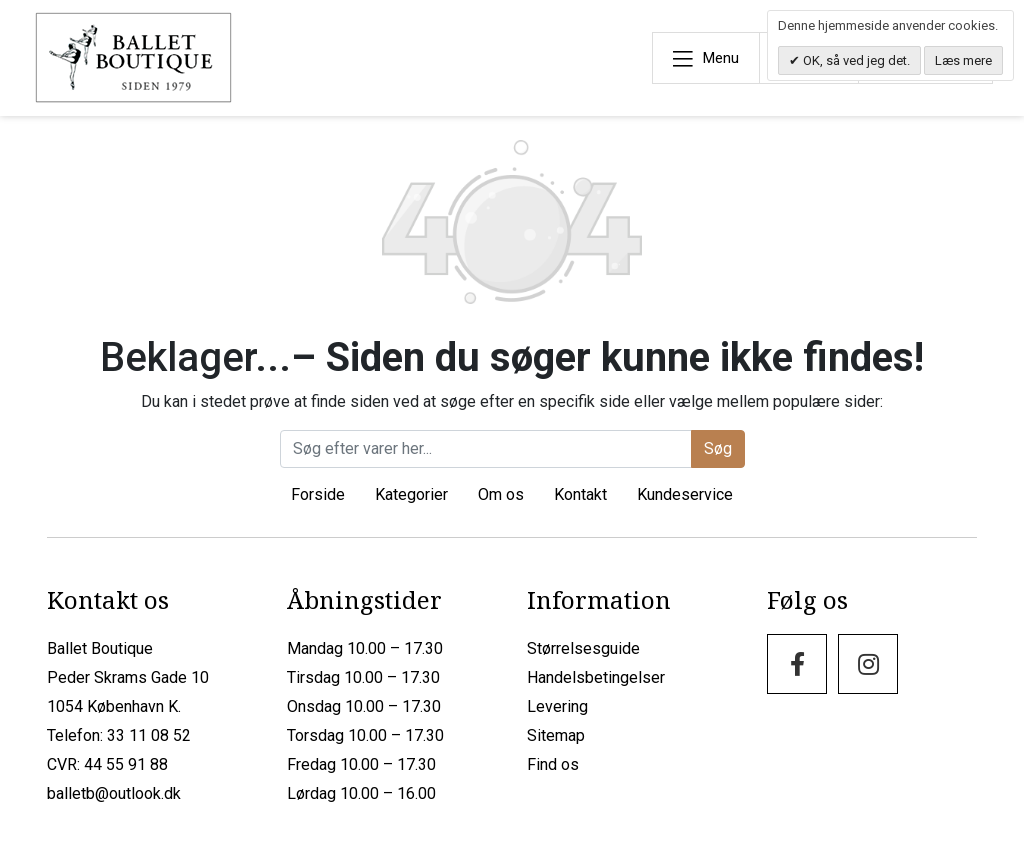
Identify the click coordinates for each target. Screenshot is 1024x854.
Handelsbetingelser (596, 677)
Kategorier (411, 494)
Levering (557, 706)
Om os (501, 494)
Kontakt (580, 494)
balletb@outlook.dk (114, 793)
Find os (553, 764)
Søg (718, 448)
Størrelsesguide (583, 648)
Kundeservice (685, 494)
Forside (318, 494)
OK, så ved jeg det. (855, 60)
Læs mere (963, 60)
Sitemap (556, 735)
